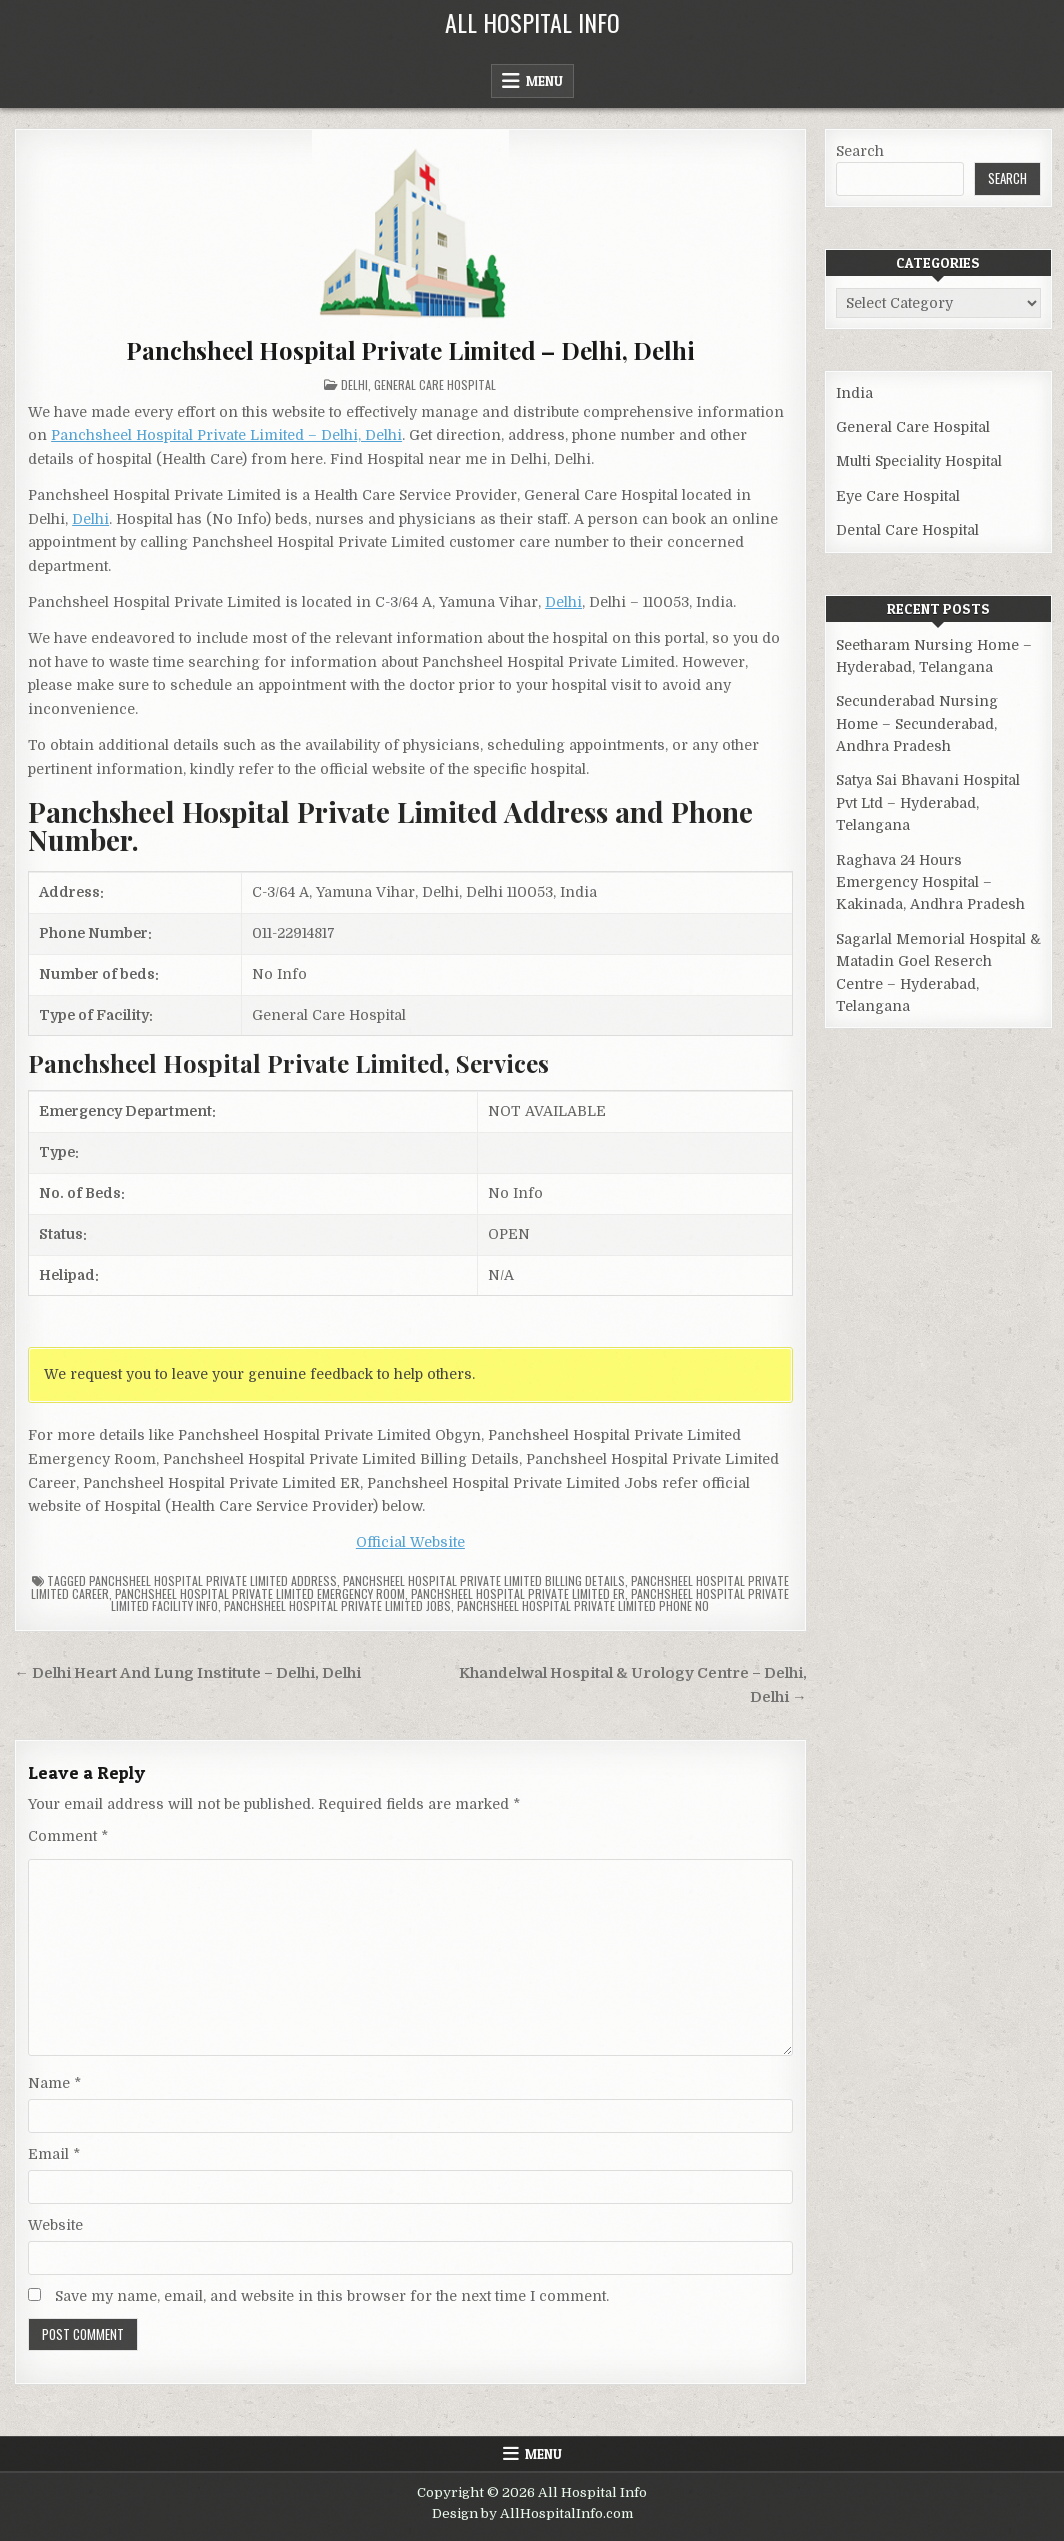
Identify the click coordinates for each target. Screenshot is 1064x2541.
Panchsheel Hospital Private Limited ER (518, 1593)
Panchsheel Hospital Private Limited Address (213, 1580)
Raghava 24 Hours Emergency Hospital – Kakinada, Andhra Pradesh (930, 882)
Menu (544, 81)
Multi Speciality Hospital (919, 461)
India (854, 393)
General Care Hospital (435, 384)
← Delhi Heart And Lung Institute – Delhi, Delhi (187, 1673)
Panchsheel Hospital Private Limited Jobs (337, 1605)
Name (54, 2083)
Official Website (410, 1542)
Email (54, 2154)
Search (860, 151)
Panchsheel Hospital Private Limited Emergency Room (260, 1593)
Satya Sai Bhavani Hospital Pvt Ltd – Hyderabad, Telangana (928, 802)
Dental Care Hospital (907, 530)
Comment (68, 1836)
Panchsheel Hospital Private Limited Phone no (583, 1605)
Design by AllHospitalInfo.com (532, 2513)
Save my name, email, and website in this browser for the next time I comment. (332, 2296)
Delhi (354, 384)
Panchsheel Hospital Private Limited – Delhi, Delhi (410, 350)
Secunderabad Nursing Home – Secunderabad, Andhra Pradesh (917, 723)
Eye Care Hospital (898, 496)
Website (55, 2225)
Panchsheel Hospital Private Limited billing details (484, 1580)
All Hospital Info (532, 22)
